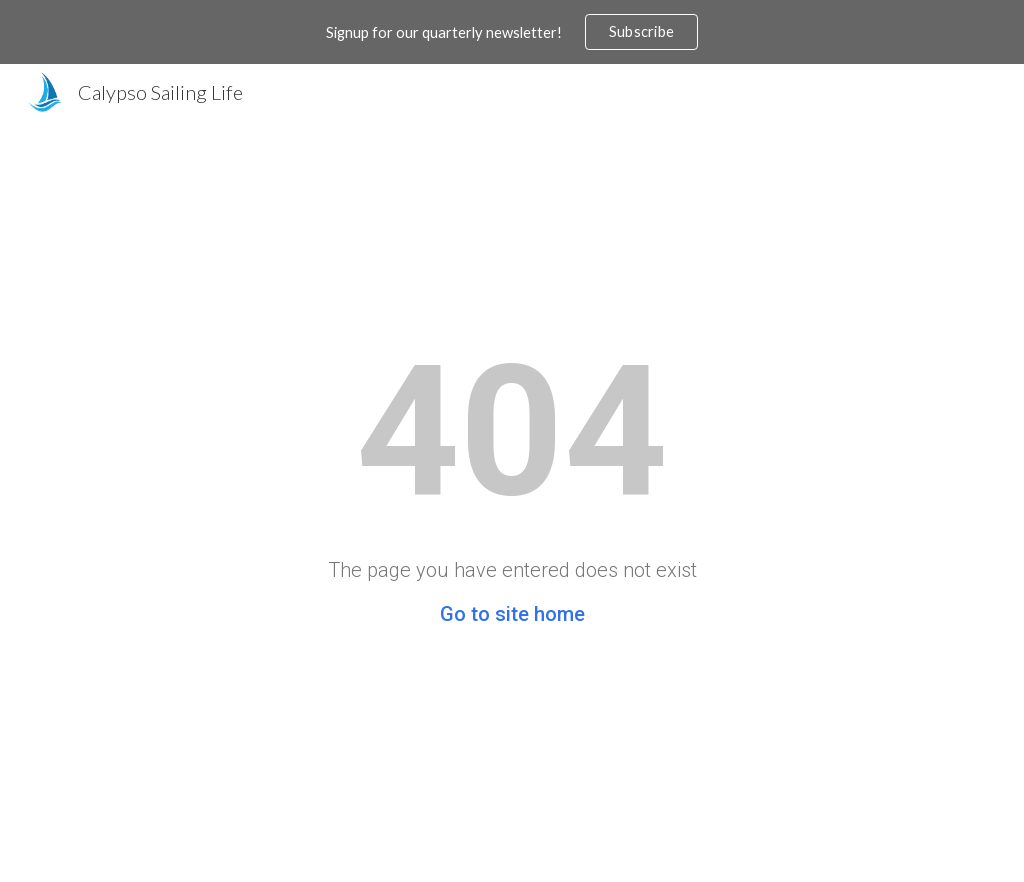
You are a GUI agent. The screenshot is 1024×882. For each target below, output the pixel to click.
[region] (512, 32)
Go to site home (512, 614)
